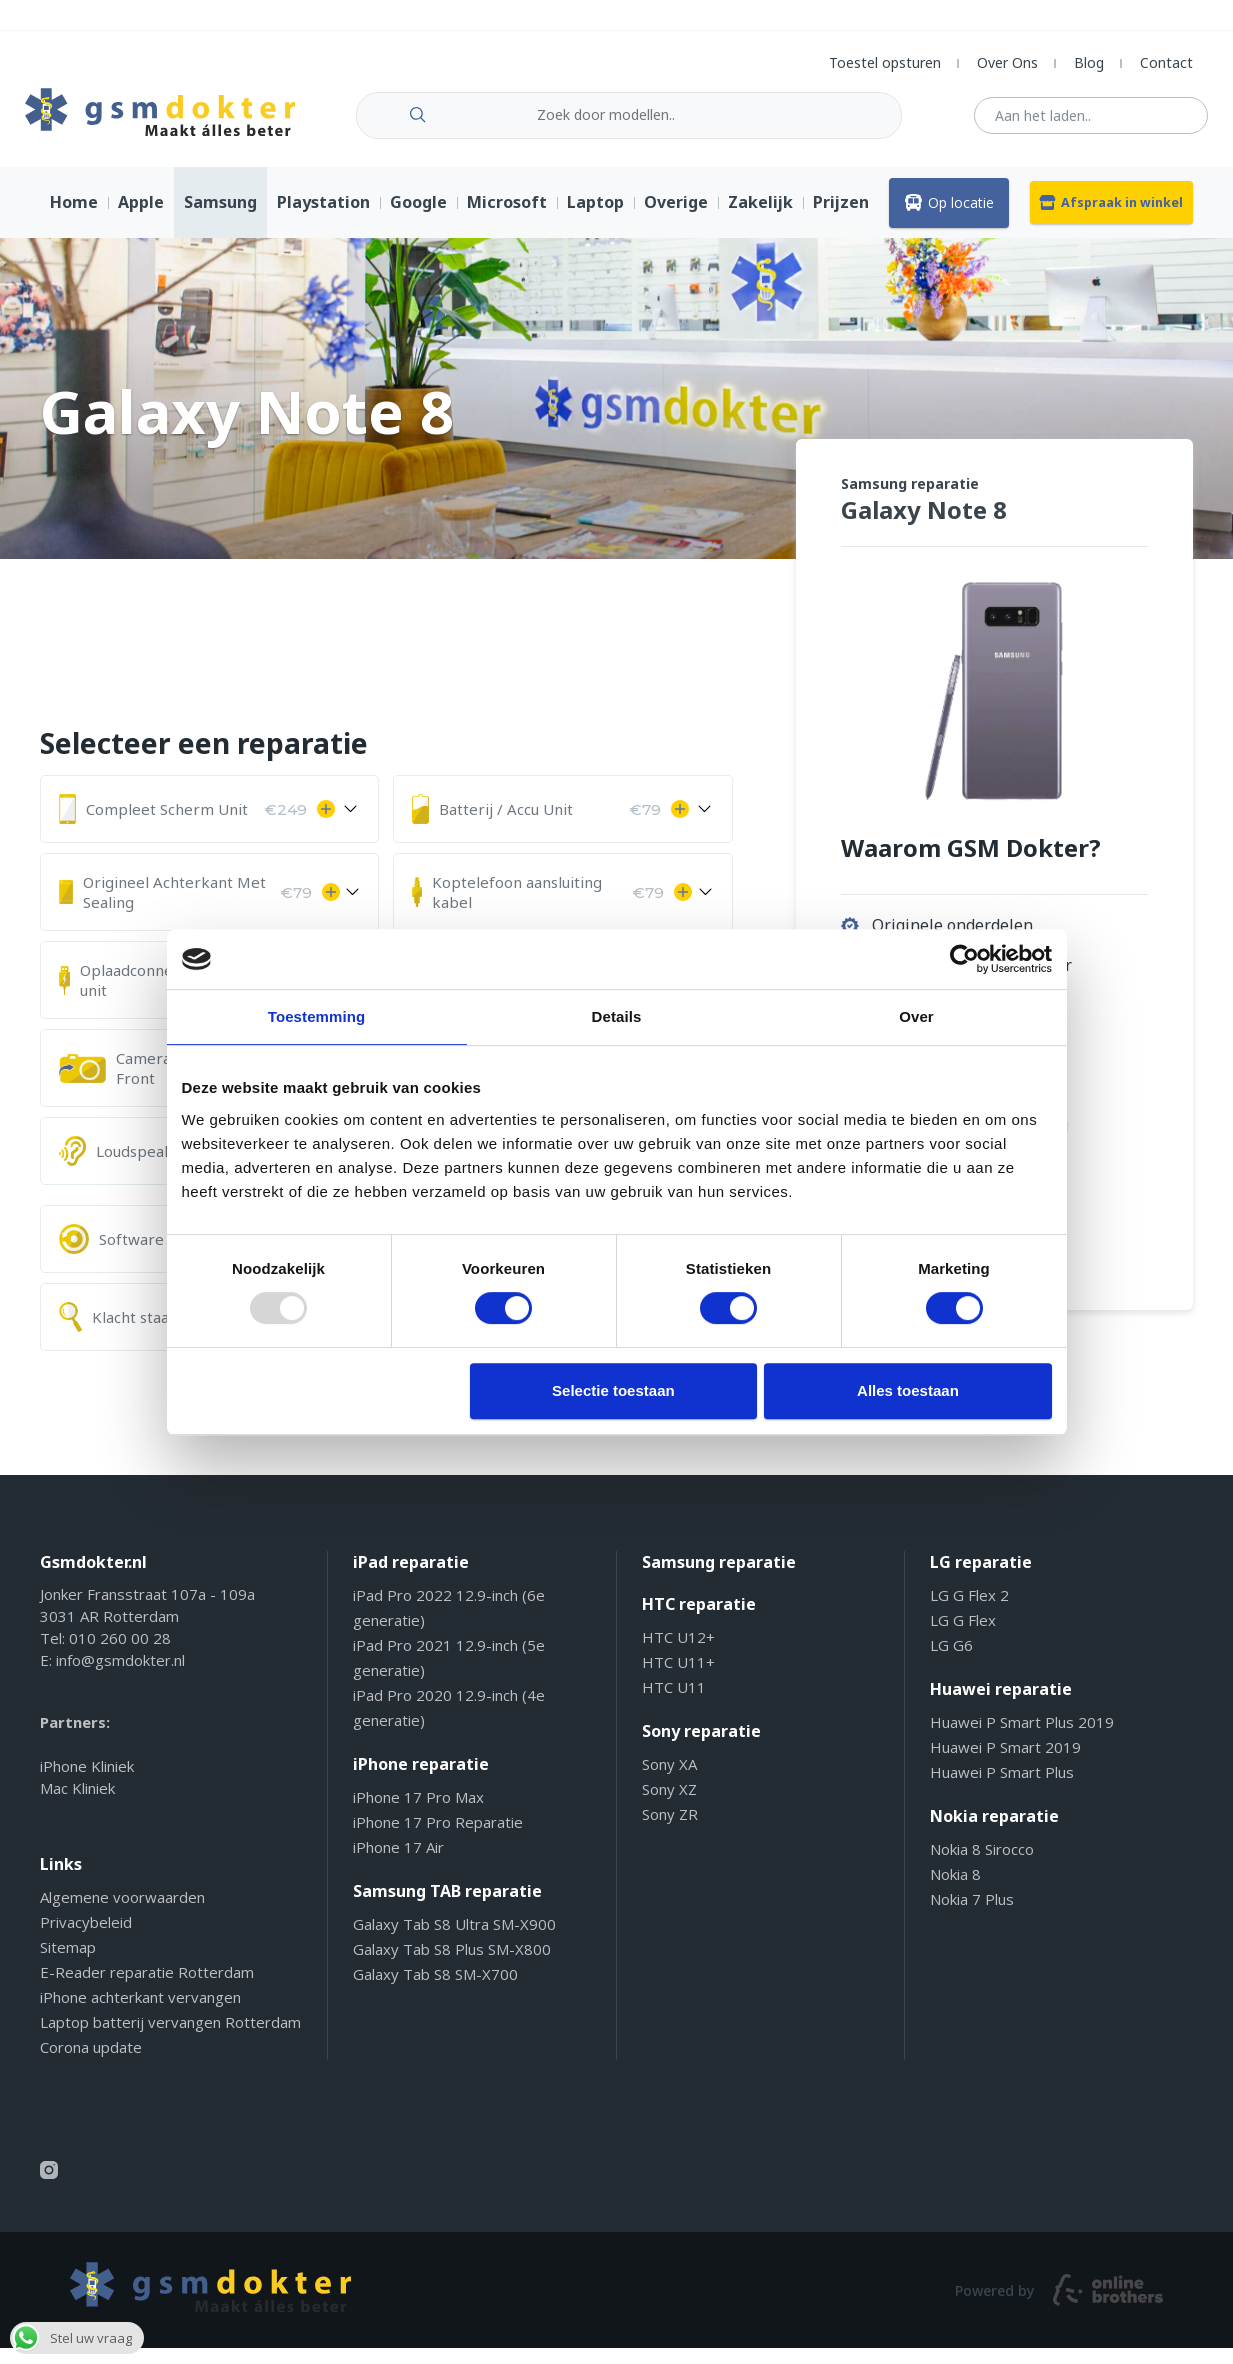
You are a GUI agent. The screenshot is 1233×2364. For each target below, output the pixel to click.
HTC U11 (674, 1703)
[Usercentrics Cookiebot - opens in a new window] (964, 959)
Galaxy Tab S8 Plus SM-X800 (452, 1965)
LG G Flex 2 (969, 1611)
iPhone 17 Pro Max (418, 1813)
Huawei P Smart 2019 (1005, 1763)
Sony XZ (669, 1805)
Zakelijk (760, 218)
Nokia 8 (955, 1890)
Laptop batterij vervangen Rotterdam (170, 2038)
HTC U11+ (678, 1678)
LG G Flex (963, 1636)
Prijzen (841, 218)
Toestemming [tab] (317, 1016)
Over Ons (1007, 62)
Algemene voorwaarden (122, 1913)
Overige (676, 218)
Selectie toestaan (613, 1390)
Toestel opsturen (885, 62)
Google (418, 218)
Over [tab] (916, 1016)
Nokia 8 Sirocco (982, 1865)
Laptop (595, 218)
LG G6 (951, 1661)
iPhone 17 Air (398, 1863)
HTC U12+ (678, 1653)
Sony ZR (670, 1830)
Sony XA (669, 1780)
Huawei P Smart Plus (1002, 1788)
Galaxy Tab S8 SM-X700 (435, 1990)
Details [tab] (617, 1016)
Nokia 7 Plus (972, 1915)
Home (74, 218)
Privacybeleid (86, 1938)
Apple (141, 218)
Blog (1089, 62)
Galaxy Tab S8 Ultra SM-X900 (454, 1940)
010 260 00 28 (120, 1654)
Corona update (91, 2063)
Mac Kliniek (77, 1804)
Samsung (220, 218)
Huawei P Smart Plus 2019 (1022, 1738)
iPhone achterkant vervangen (140, 2013)
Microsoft (507, 218)
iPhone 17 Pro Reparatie (438, 1838)
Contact (1166, 62)
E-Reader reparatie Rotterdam (147, 1988)
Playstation (323, 218)
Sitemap (68, 1963)
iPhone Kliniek (87, 1782)
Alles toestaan (908, 1390)
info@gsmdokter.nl (120, 1676)
